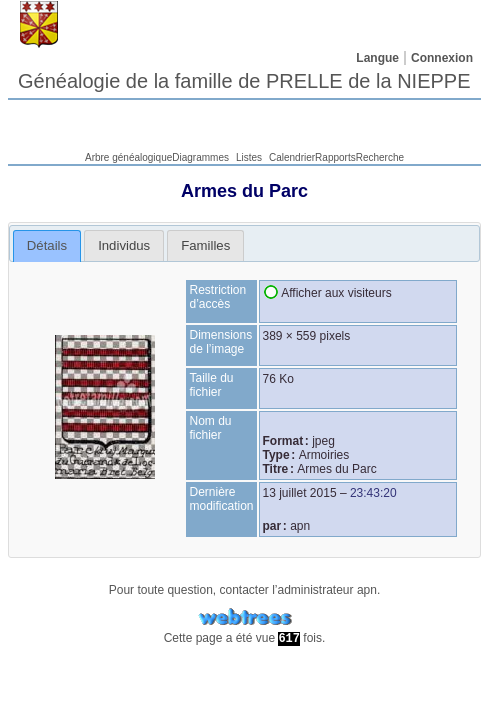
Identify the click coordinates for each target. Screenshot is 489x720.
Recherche (380, 157)
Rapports (335, 157)
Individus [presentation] (124, 245)
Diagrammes (200, 157)
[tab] (47, 246)
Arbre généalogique (128, 157)
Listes (249, 157)
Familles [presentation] (205, 245)
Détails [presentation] (47, 245)
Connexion (442, 58)
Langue (377, 58)
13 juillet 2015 (300, 493)
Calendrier (292, 157)
